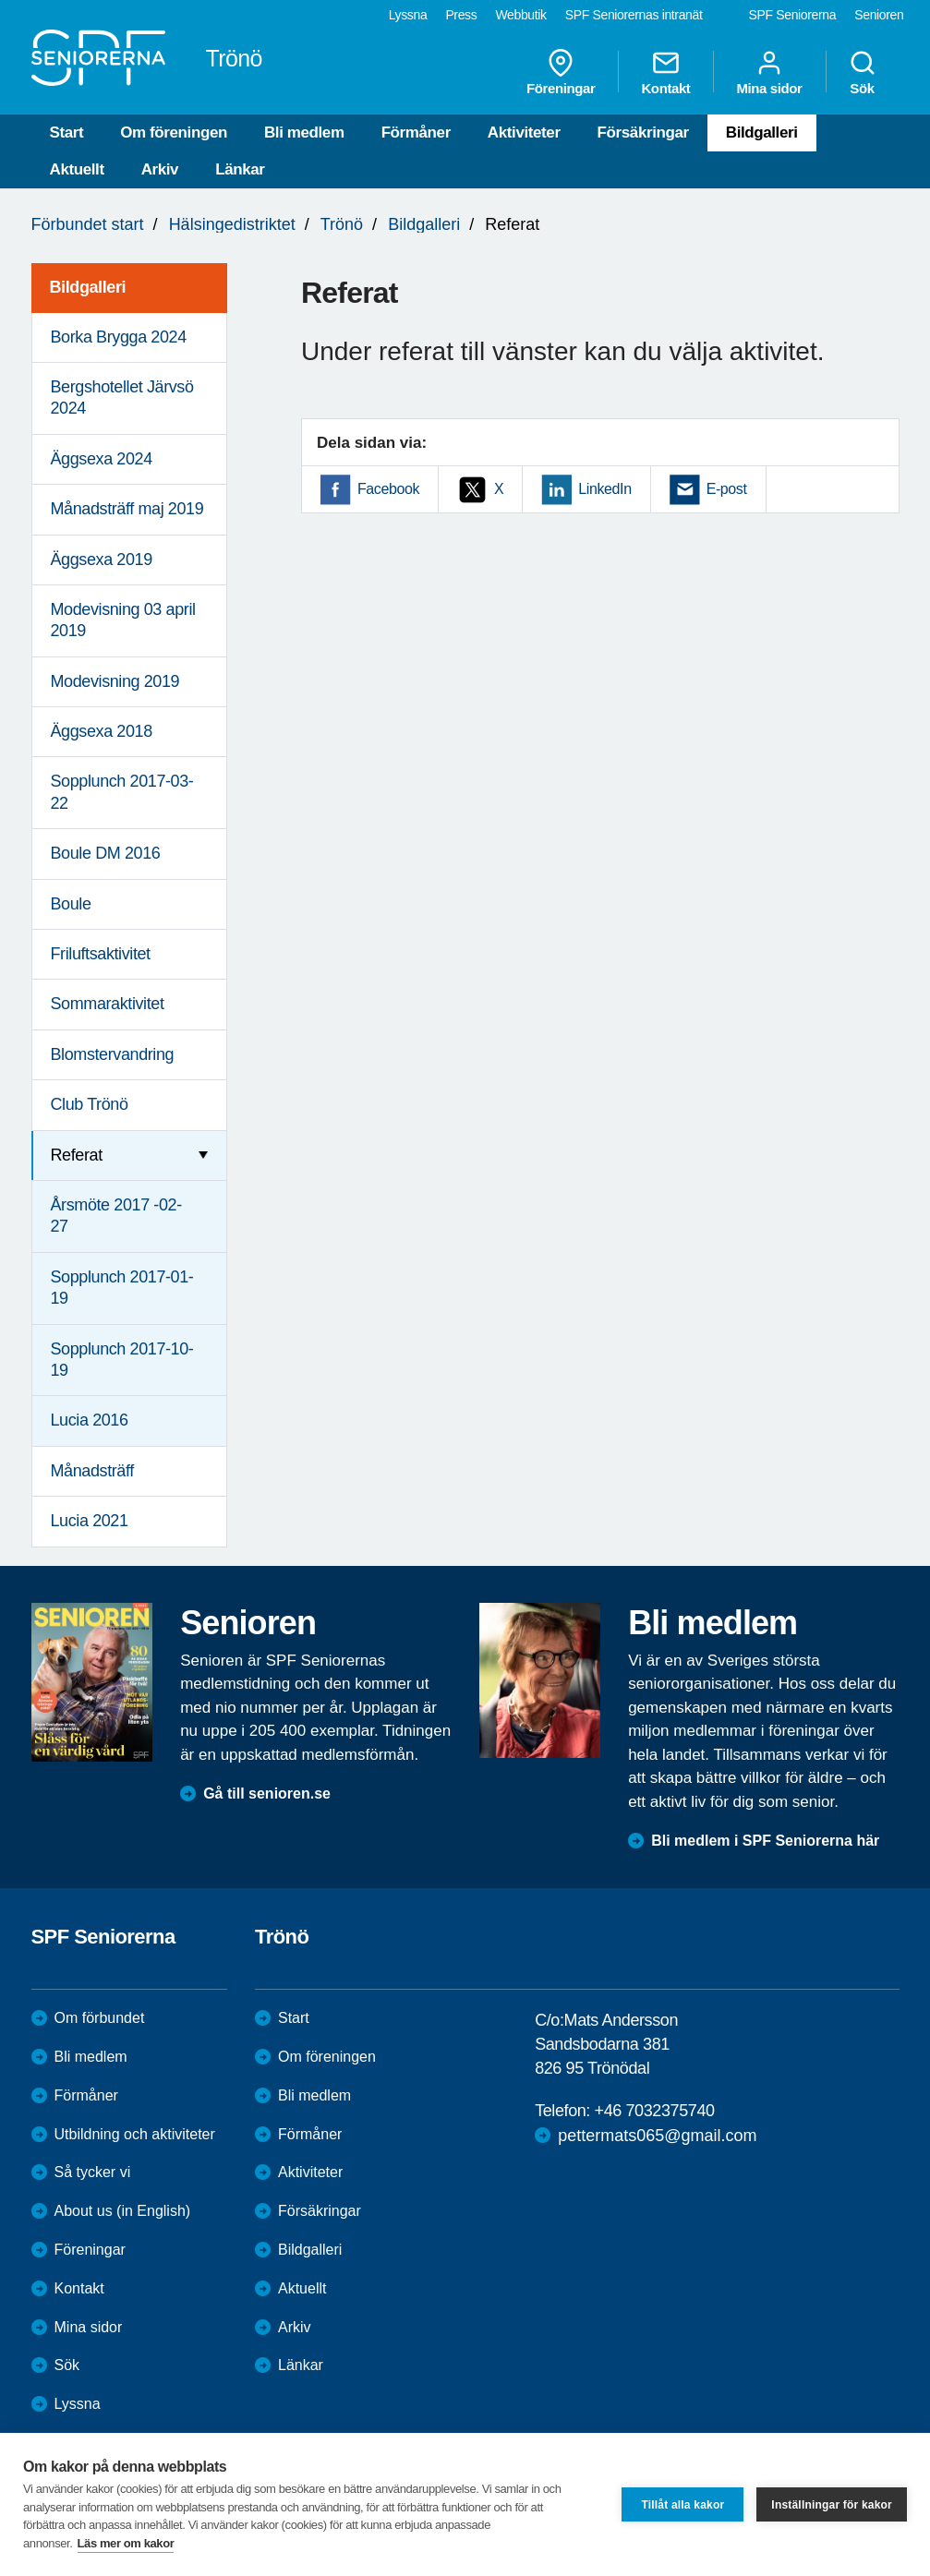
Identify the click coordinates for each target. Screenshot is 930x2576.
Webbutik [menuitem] (520, 14)
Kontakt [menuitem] (665, 72)
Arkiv (160, 169)
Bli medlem (304, 132)
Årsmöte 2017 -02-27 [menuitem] (116, 1215)
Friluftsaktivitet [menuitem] (101, 954)
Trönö (341, 224)
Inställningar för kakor (831, 2504)
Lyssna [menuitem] (408, 14)
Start (67, 132)
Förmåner (416, 132)
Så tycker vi (92, 2172)
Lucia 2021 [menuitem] (89, 1520)
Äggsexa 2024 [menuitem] (101, 459)
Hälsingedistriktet (232, 224)
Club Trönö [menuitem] (89, 1104)
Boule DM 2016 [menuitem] (106, 853)
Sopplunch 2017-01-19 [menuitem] (122, 1287)
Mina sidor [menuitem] (769, 72)
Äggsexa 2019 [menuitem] (101, 559)
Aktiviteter (524, 132)
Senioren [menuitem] (878, 14)
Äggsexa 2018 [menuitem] (101, 731)
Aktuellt (77, 169)
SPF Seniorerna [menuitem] (793, 14)
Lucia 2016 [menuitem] (89, 1420)
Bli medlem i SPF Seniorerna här (765, 1840)
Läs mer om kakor (126, 2543)
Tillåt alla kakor (682, 2504)
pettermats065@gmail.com (657, 2135)
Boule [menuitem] (71, 904)
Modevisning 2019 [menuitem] (115, 681)
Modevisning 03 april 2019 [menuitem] (123, 620)
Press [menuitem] (461, 14)
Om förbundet (99, 2018)
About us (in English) (122, 2211)
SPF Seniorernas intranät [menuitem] (634, 14)
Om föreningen (173, 132)
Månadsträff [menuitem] (92, 1471)
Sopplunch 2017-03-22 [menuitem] (122, 792)
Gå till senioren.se (267, 1793)
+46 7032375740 (655, 2110)
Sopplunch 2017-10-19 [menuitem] (122, 1359)
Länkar (239, 169)
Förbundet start (87, 224)
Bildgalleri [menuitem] (88, 287)
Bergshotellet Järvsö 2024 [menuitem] (122, 397)
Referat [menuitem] (77, 1155)
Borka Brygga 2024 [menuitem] (119, 337)
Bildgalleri (762, 132)
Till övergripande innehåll (0, 0)
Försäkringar (643, 132)
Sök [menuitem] (862, 72)
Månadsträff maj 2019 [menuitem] (127, 509)
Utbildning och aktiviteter (134, 2134)
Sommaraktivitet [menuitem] (107, 1003)
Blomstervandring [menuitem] (113, 1054)
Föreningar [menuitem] (560, 72)
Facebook (388, 489)
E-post (727, 489)
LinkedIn (604, 489)
